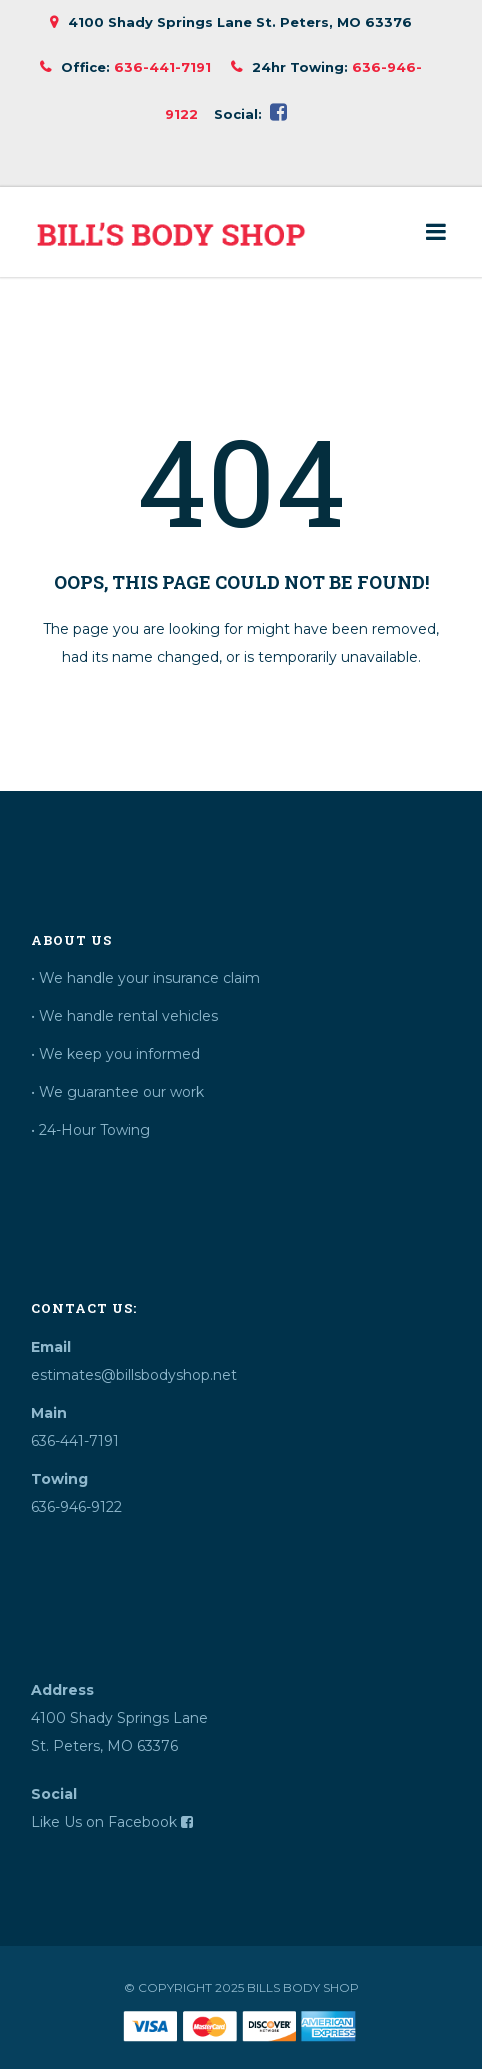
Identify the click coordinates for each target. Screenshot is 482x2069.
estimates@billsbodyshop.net (134, 1375)
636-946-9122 (76, 1507)
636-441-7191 (162, 67)
